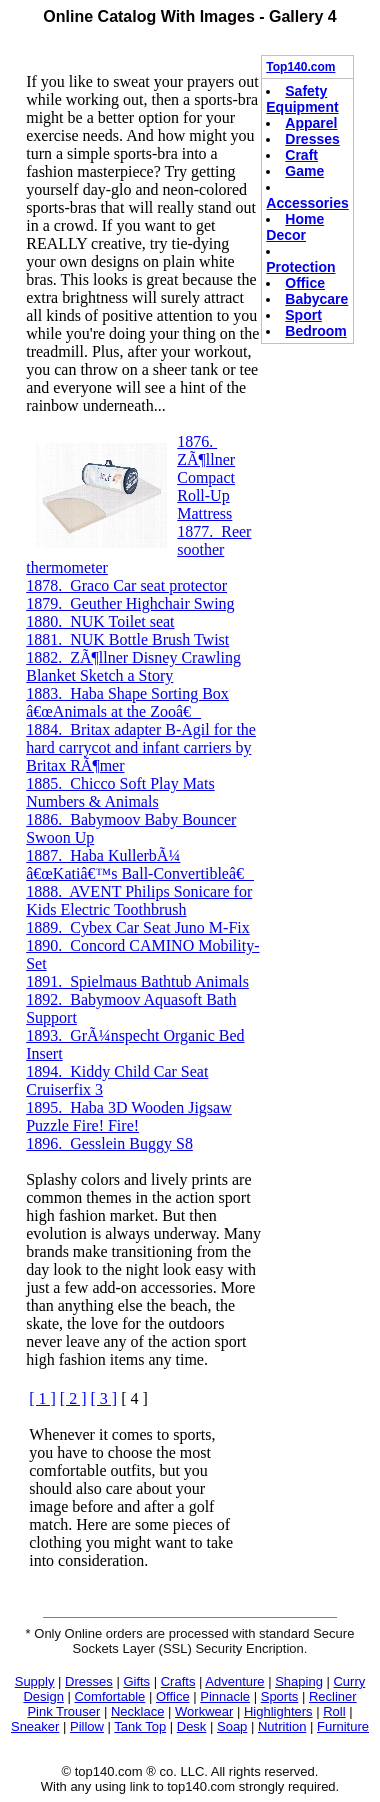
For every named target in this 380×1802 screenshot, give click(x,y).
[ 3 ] (104, 1398)
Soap (232, 1726)
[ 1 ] (42, 1398)
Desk (192, 1726)
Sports (280, 1696)
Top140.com (300, 67)
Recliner (333, 1696)
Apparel (311, 123)
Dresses (312, 139)
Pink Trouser (63, 1711)
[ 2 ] (73, 1398)
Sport (303, 315)
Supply (35, 1681)
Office (305, 283)
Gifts (136, 1681)
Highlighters (278, 1711)
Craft (301, 155)
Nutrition (282, 1726)
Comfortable (109, 1696)
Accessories (307, 203)
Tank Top (140, 1726)
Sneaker (35, 1726)
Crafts (178, 1681)
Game (304, 171)
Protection (300, 267)
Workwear (204, 1711)
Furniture (343, 1726)
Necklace (137, 1711)
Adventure (234, 1681)
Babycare (316, 299)
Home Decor (295, 227)
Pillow (87, 1726)
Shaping (299, 1681)
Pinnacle (225, 1696)
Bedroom (315, 331)
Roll (334, 1711)
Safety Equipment (302, 99)
